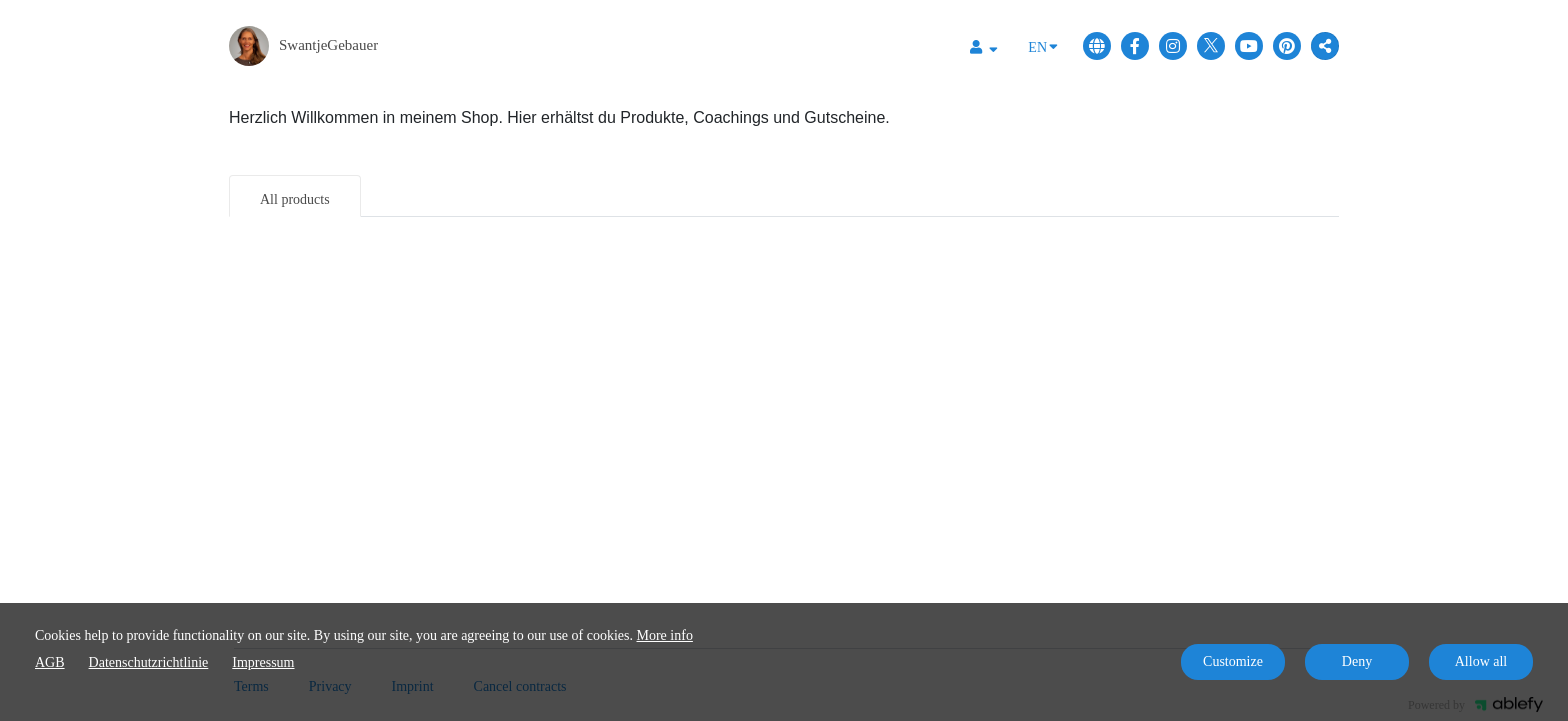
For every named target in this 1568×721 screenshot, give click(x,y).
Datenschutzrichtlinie (149, 662)
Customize (1233, 661)
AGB (50, 662)
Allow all (1481, 661)
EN (1043, 46)
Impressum (263, 662)
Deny (1357, 661)
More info (665, 635)
